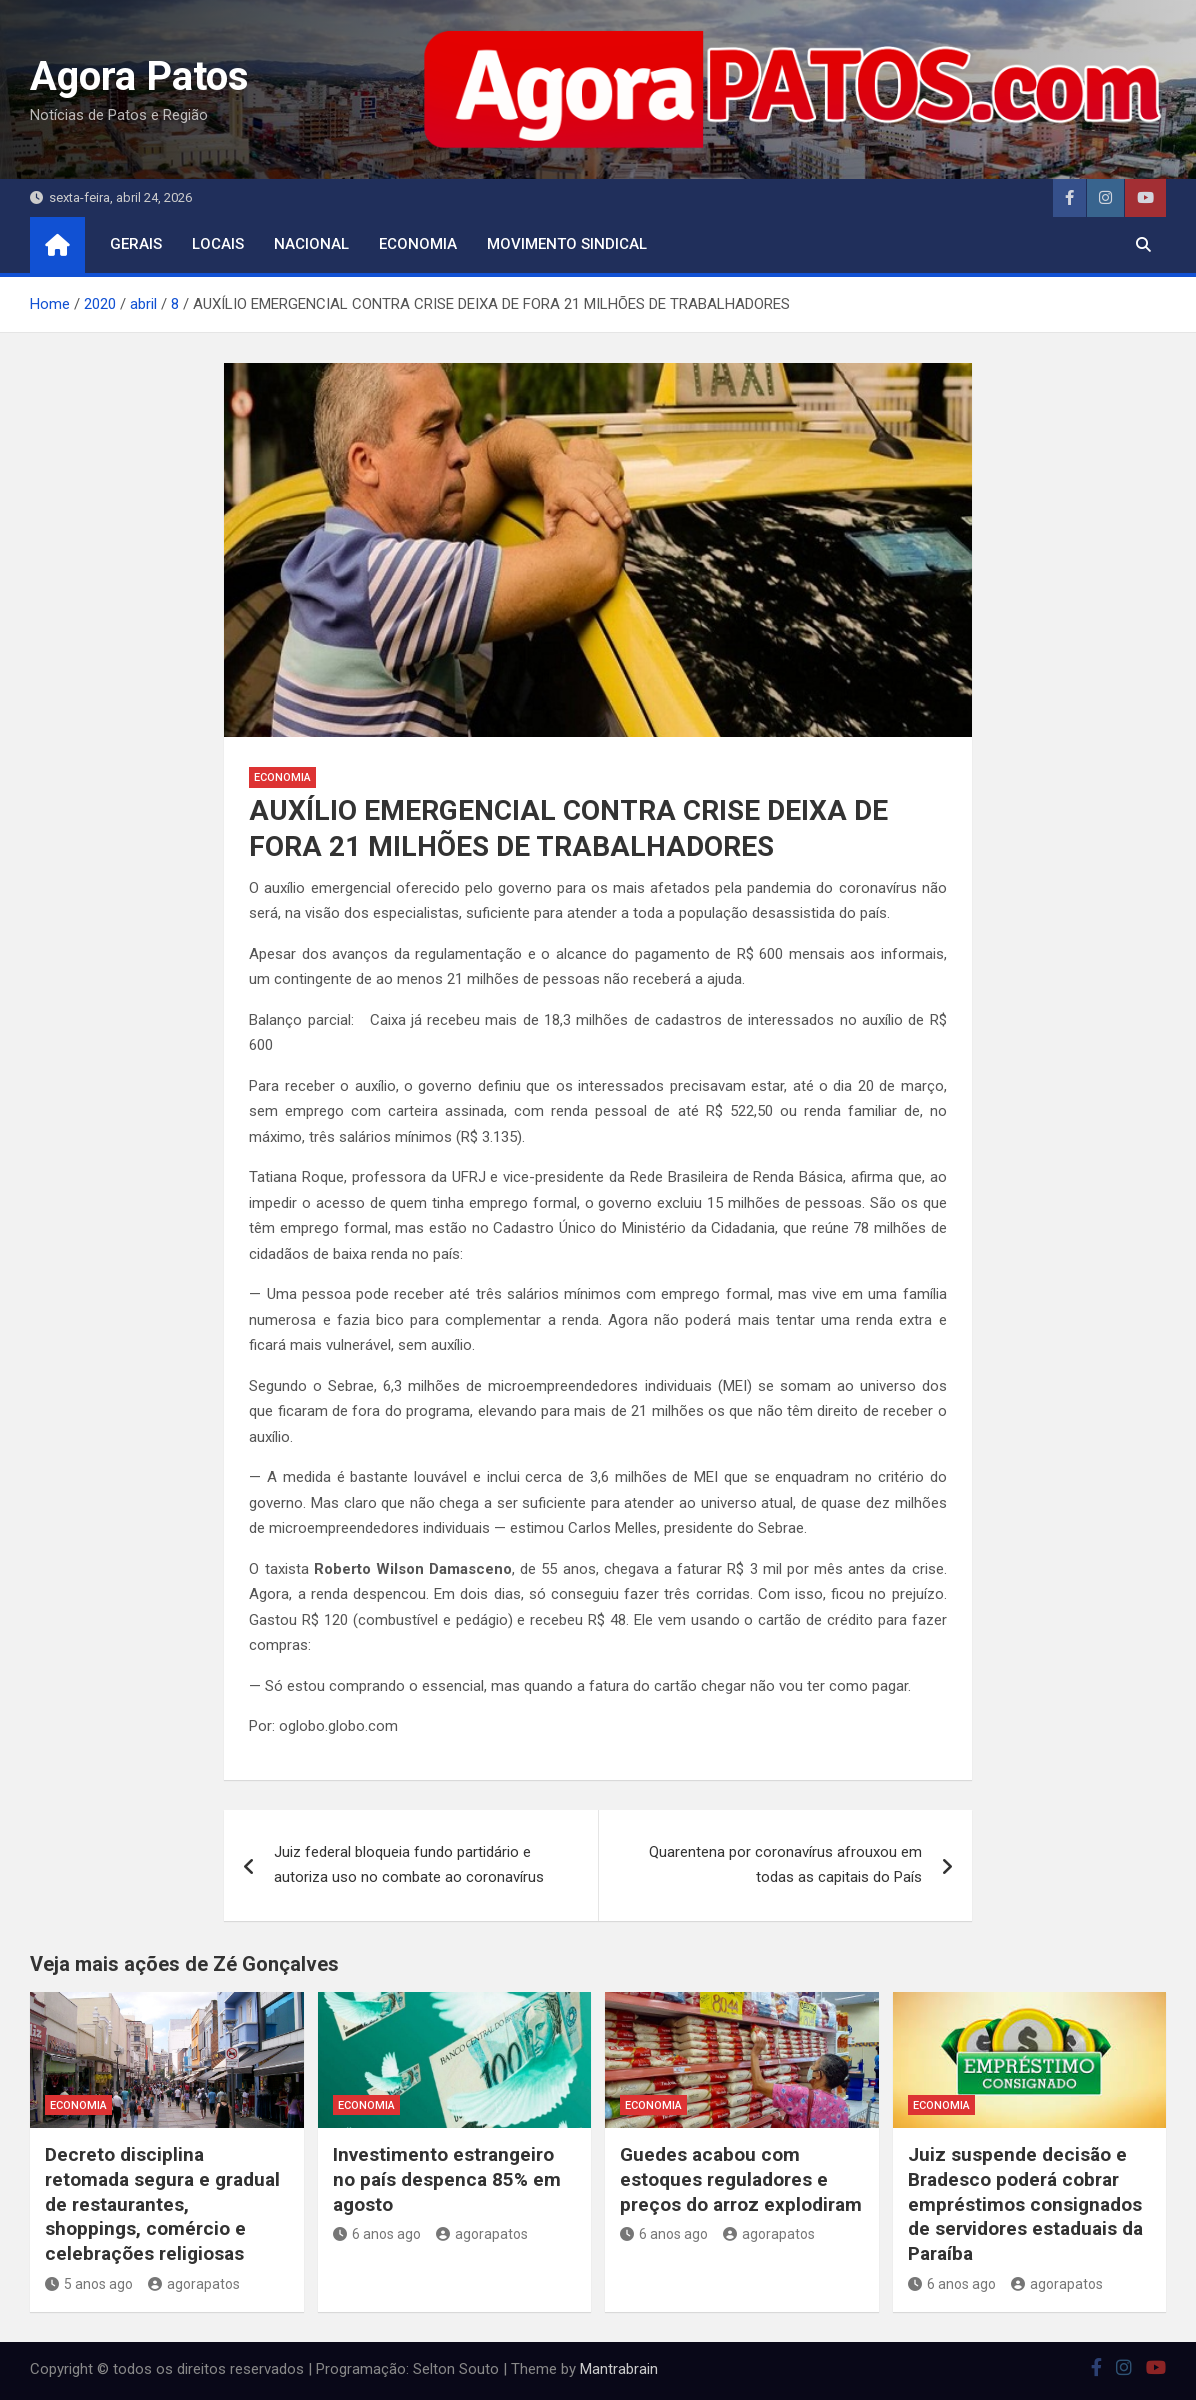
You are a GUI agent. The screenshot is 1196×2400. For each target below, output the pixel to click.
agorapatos (194, 2284)
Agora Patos (139, 76)
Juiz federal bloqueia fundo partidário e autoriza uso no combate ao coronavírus (409, 1865)
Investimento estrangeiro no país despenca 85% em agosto (447, 2179)
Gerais (136, 244)
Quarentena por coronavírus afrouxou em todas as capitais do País (785, 1865)
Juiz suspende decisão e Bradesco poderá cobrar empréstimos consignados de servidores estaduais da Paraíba (1025, 2204)
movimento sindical (567, 244)
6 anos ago (377, 2234)
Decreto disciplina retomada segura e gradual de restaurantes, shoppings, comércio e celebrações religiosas (162, 2204)
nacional (311, 244)
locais (218, 244)
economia (418, 244)
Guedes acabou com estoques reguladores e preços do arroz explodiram (741, 2179)
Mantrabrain (619, 2369)
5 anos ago (89, 2284)
